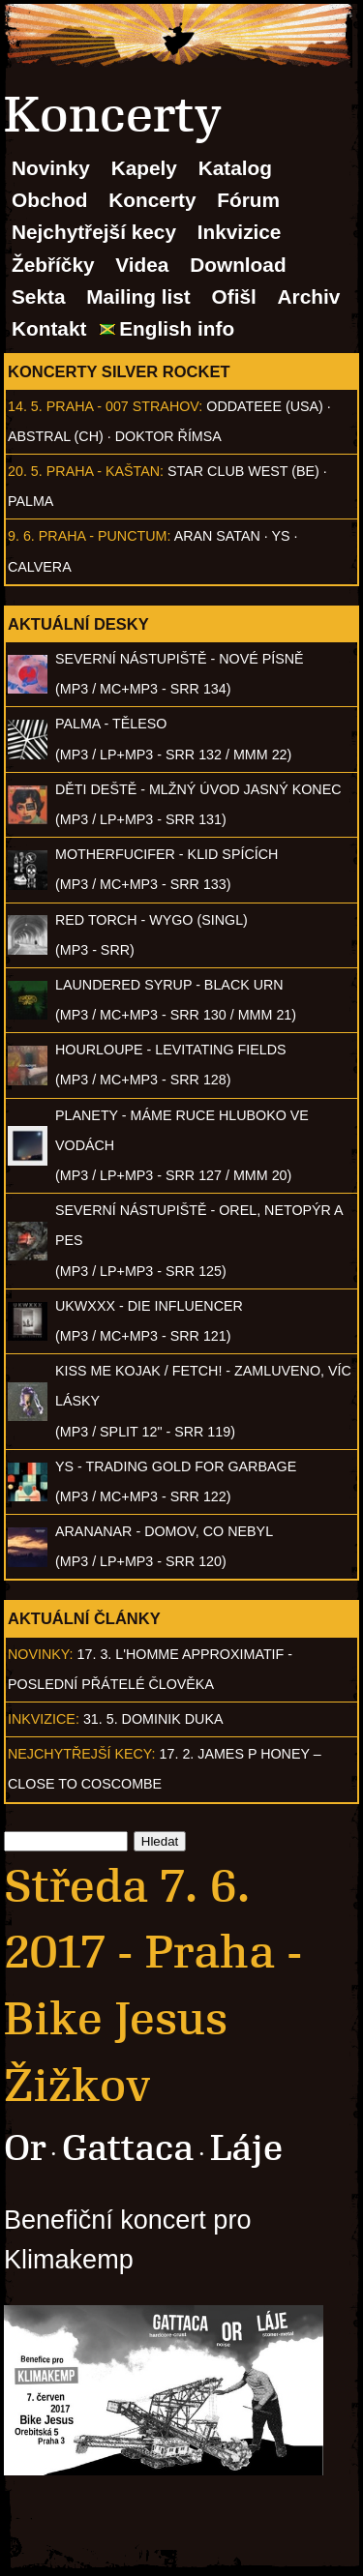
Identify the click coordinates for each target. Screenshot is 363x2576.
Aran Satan (217, 536)
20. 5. (25, 471)
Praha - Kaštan (103, 471)
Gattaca (128, 2148)
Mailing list (138, 296)
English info (176, 328)
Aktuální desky (78, 624)
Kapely (144, 168)
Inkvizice (239, 232)
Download (238, 264)
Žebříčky (53, 264)
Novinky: (41, 1654)
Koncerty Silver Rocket (119, 371)
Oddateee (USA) (264, 406)
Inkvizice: (43, 1719)
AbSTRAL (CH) (56, 436)
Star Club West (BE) (243, 471)
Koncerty (152, 200)
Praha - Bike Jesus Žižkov (153, 2018)
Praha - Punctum (103, 536)
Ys (281, 536)
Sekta (39, 296)
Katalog (235, 168)
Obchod (50, 200)
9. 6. (21, 536)
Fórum (248, 200)
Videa (141, 264)
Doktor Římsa (168, 436)
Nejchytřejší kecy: (82, 1754)
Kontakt (49, 328)
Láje (246, 2148)
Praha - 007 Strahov (122, 406)
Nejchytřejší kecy (94, 232)
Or (24, 2148)
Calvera (40, 567)
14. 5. (25, 406)
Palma (30, 501)
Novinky (51, 168)
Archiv (309, 296)
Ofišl (234, 296)
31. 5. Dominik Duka (153, 1719)
